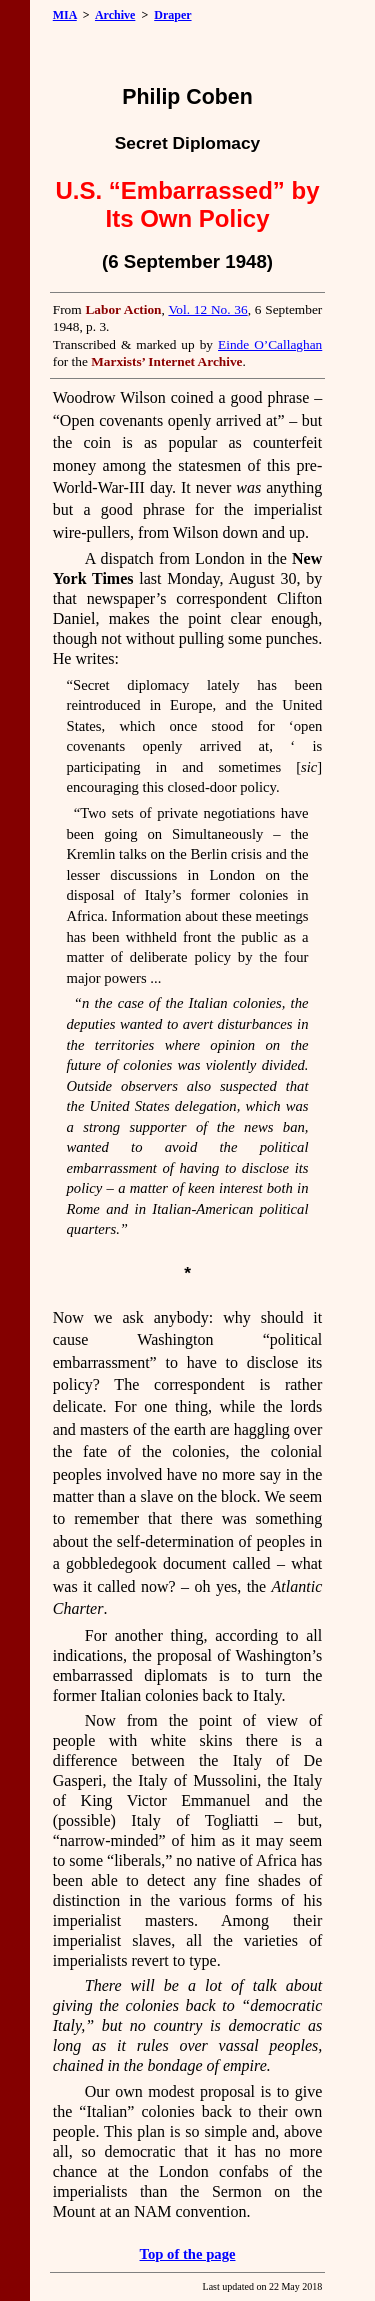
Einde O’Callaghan (270, 344)
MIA (65, 15)
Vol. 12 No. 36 (207, 309)
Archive (115, 15)
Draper (172, 15)
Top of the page (188, 2254)
